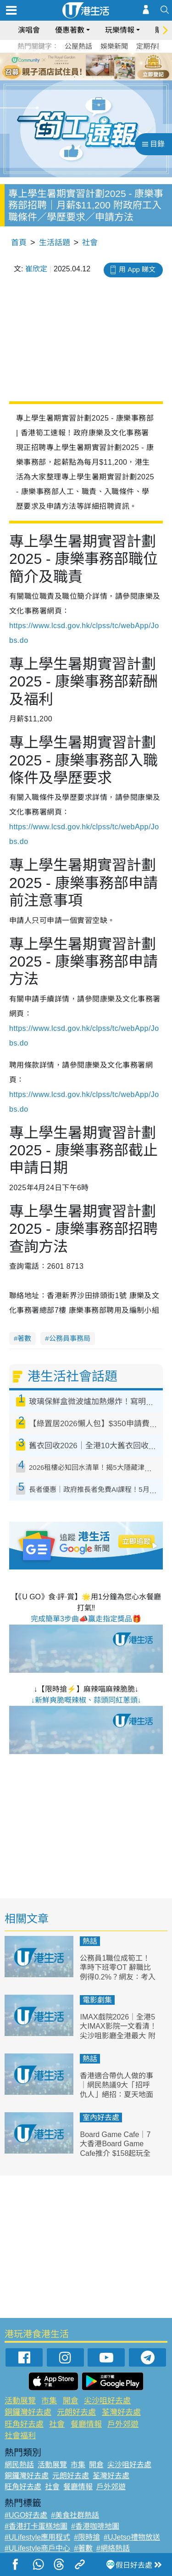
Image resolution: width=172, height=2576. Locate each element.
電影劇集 (97, 2000)
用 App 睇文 (137, 269)
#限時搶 (87, 2537)
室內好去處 (101, 2117)
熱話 (90, 1941)
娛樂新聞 (114, 46)
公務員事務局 (69, 1338)
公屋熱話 (78, 46)
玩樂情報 (119, 30)
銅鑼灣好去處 (28, 2412)
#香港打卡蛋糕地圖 (36, 2526)
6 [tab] (111, 77)
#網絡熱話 (113, 2548)
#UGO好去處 (26, 2515)
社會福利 (20, 2435)
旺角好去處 (24, 2424)
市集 (49, 2400)
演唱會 (29, 30)
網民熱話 (19, 2465)
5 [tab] (102, 77)
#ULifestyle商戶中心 (37, 2548)
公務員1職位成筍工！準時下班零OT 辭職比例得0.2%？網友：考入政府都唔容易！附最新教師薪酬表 (117, 1977)
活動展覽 (20, 2400)
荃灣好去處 (121, 2412)
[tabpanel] (86, 66)
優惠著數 (69, 30)
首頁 (19, 242)
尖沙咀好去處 (107, 2400)
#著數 (83, 2548)
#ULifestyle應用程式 (37, 2537)
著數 (24, 1338)
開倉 (70, 2400)
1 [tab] (65, 77)
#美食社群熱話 (75, 2515)
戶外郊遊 (123, 2424)
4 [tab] (93, 77)
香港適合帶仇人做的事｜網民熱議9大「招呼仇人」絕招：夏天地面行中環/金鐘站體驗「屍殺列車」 (117, 2095)
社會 (90, 242)
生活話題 (54, 242)
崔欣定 (36, 269)
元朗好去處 (76, 2412)
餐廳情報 (86, 2424)
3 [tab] (84, 77)
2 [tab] (74, 77)
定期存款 (150, 46)
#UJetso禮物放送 (132, 2537)
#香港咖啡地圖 (95, 2526)
